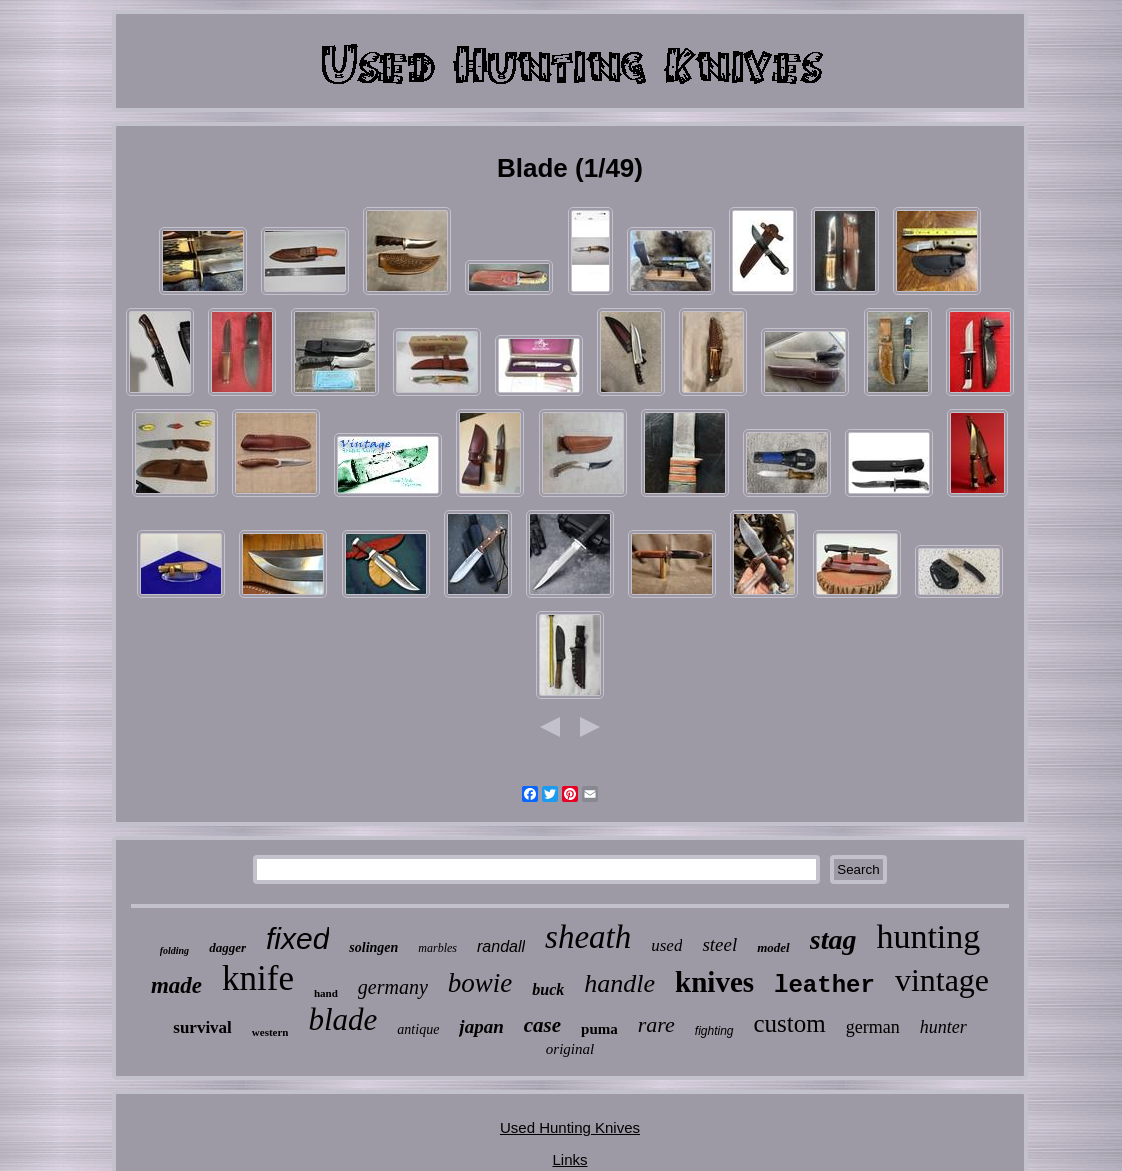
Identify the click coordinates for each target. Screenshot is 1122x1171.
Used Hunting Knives (570, 1127)
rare (656, 1024)
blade (342, 1019)
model (773, 947)
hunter (943, 1027)
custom (790, 1023)
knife (258, 978)
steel (719, 944)
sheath (588, 937)
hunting (928, 936)
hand (326, 993)
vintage (942, 980)
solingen (373, 947)
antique (418, 1029)
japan (481, 1026)
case (542, 1025)
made (176, 985)
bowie (480, 983)
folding (174, 950)
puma (599, 1029)
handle (619, 983)
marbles (437, 948)
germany (393, 987)
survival (202, 1027)
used (666, 945)
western (270, 1032)
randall (501, 946)
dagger (227, 947)
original (570, 1049)
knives (714, 982)
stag (833, 939)
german (873, 1027)
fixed (297, 938)
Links (569, 1159)
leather (824, 985)
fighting (714, 1031)
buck (548, 989)
